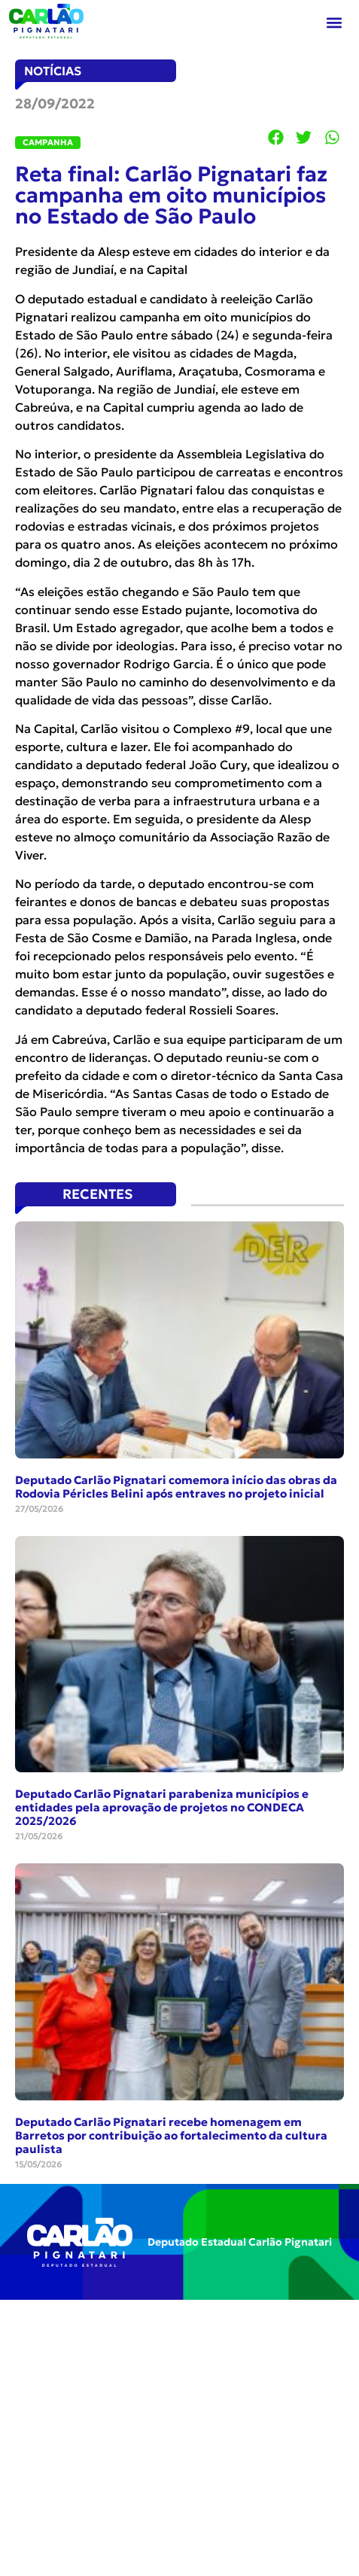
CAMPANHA (48, 142)
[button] (333, 23)
